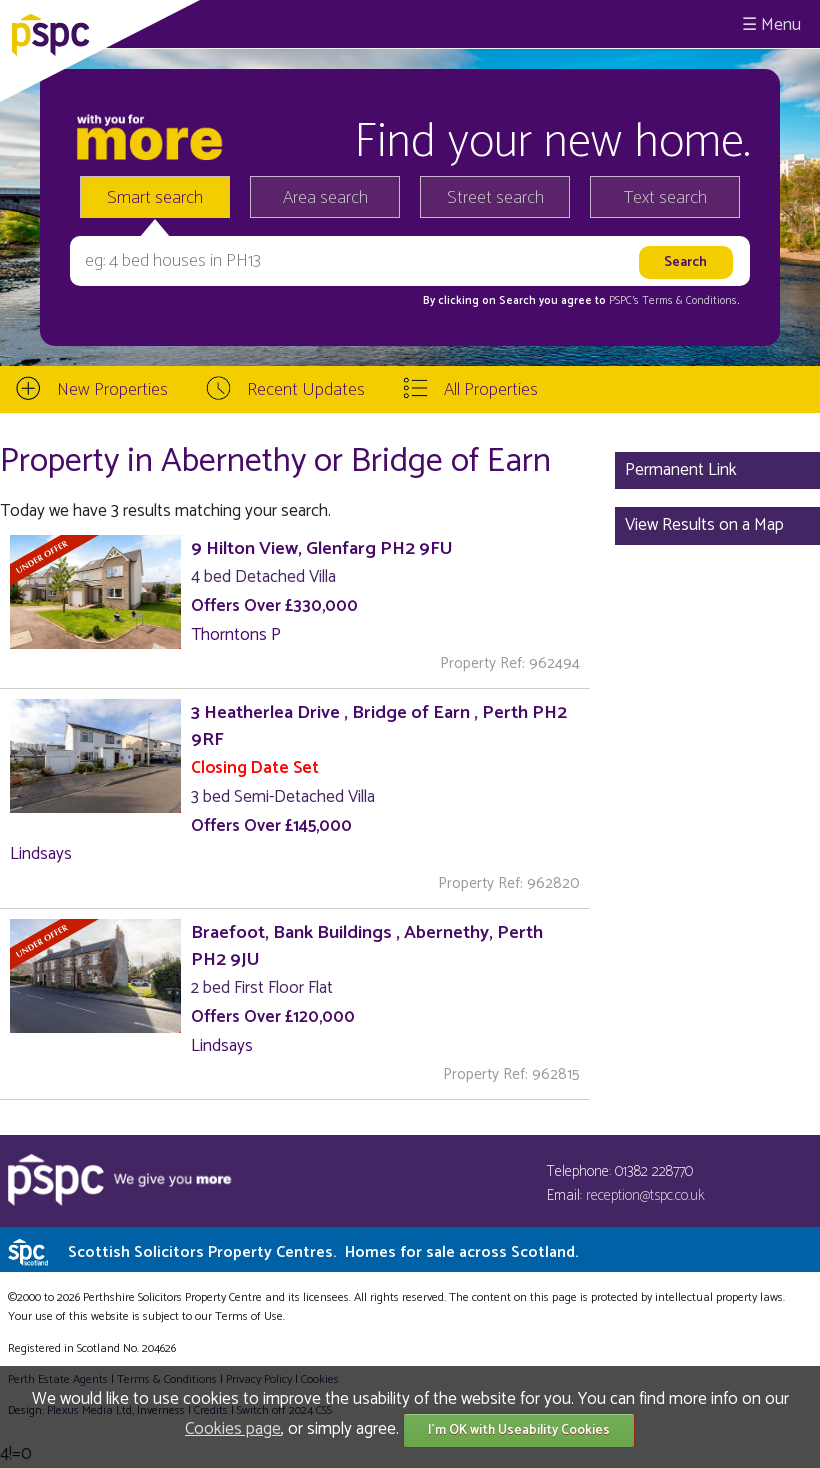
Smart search (155, 198)
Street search (495, 198)
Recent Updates (306, 390)
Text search (665, 198)
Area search (325, 198)
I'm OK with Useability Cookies (519, 1430)
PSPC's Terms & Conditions (673, 301)
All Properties (491, 390)
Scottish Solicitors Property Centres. (323, 1252)
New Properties (112, 390)
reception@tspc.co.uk (645, 1195)
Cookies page (233, 1429)
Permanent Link (681, 470)
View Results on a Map (704, 525)
